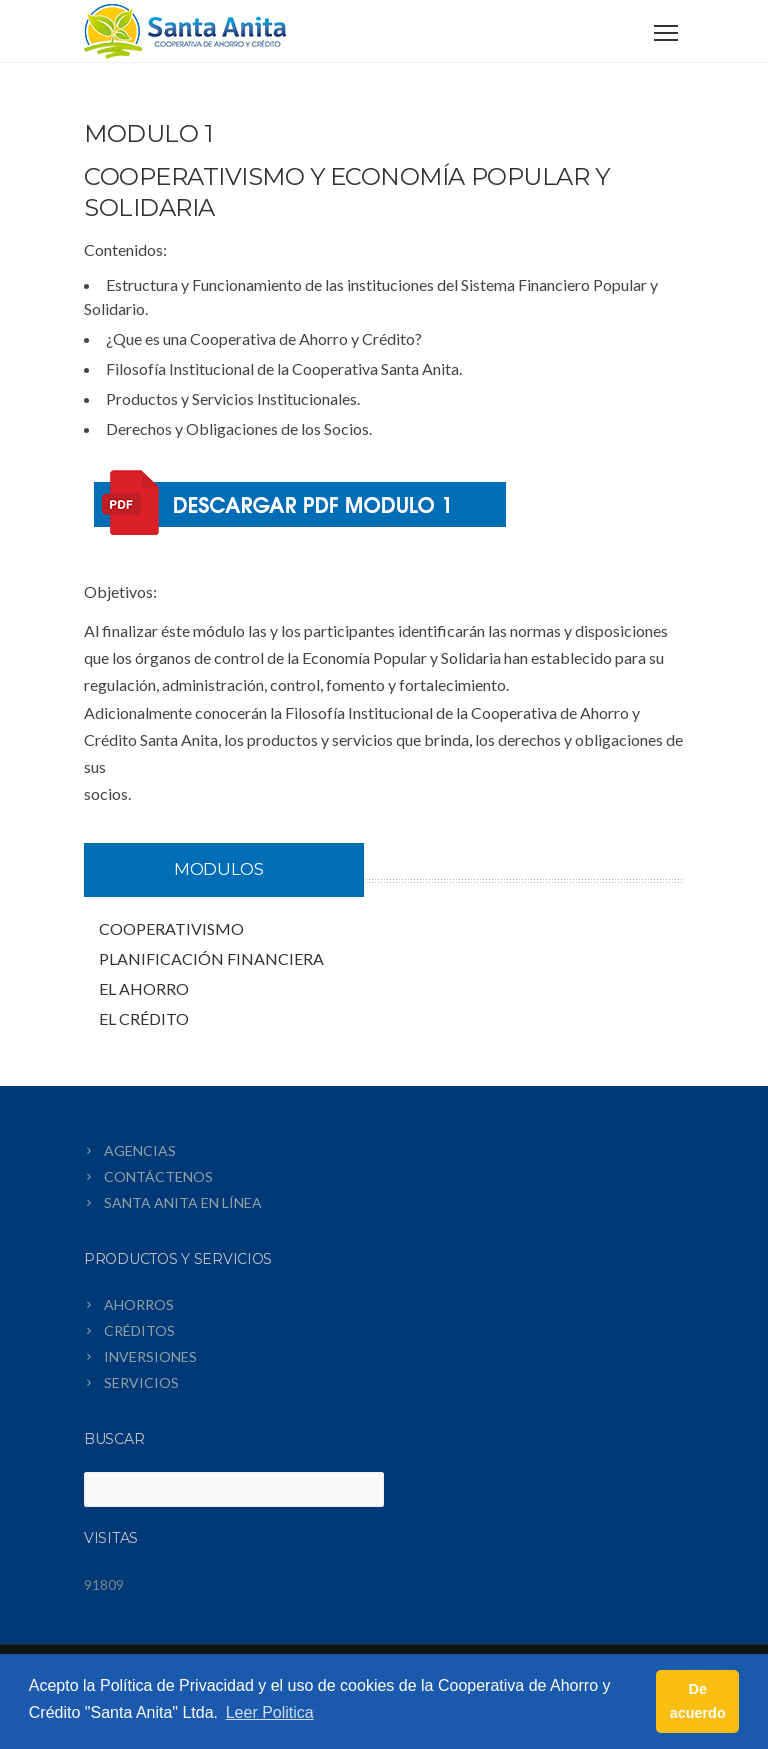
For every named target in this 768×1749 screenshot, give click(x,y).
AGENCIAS (140, 1150)
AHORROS (139, 1304)
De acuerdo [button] (698, 1701)
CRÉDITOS (139, 1330)
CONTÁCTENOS (158, 1176)
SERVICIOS (141, 1382)
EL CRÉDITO (144, 1018)
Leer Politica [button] (270, 1712)
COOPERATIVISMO (171, 928)
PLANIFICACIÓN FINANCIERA (211, 958)
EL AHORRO (144, 988)
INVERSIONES (150, 1356)
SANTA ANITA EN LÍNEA (183, 1202)
